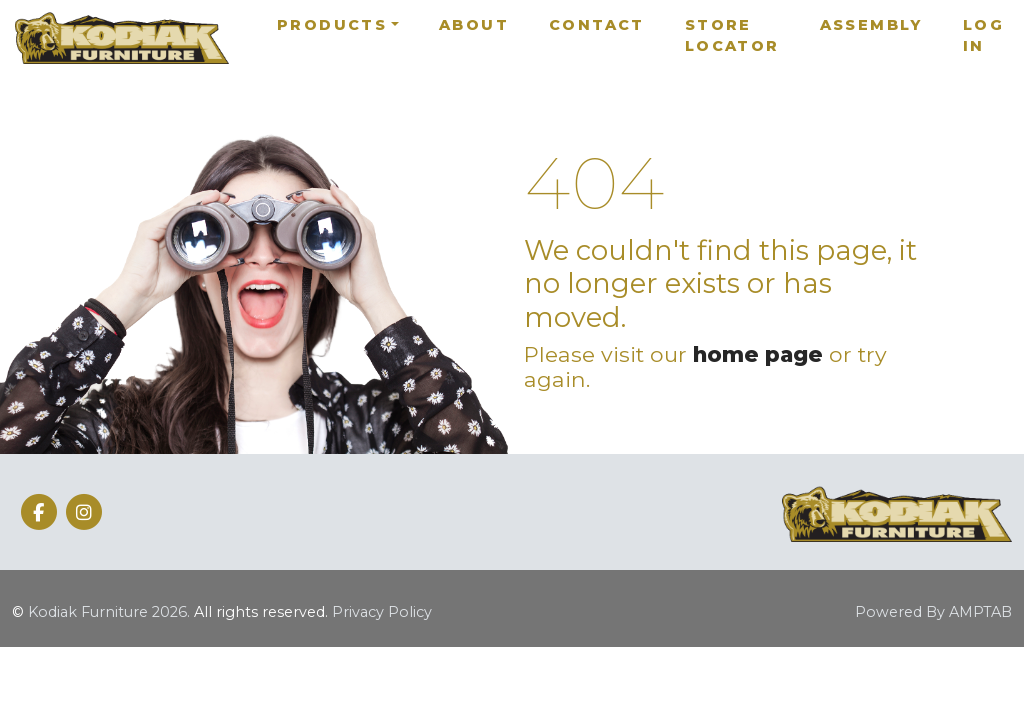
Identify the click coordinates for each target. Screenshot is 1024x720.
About (474, 25)
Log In (983, 36)
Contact (597, 25)
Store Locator (732, 36)
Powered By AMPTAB (933, 612)
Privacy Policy (382, 612)
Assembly (871, 25)
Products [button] (332, 25)
